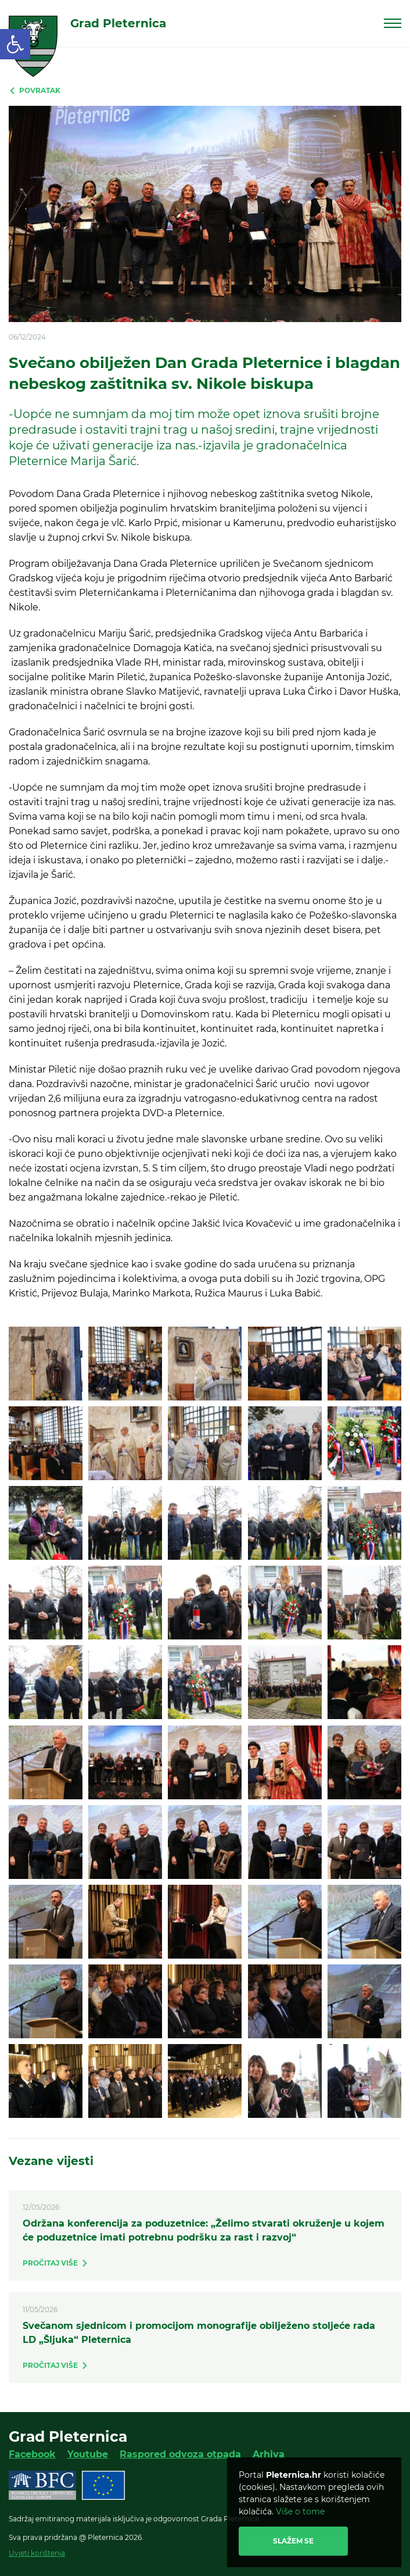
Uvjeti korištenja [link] (37, 2553)
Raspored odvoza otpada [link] (180, 2454)
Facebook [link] (32, 2454)
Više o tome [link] (300, 2511)
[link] (15, 44)
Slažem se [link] (293, 2540)
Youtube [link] (87, 2454)
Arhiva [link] (269, 2454)
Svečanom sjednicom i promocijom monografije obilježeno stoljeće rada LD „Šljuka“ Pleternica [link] (199, 2332)
